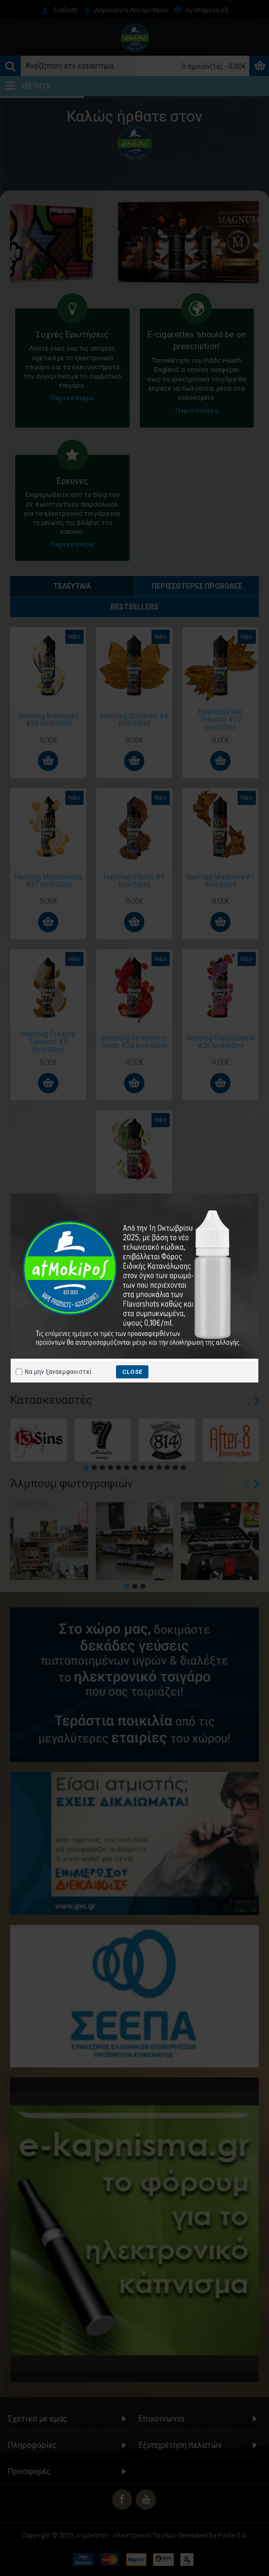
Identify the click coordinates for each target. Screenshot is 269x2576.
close (132, 1371)
